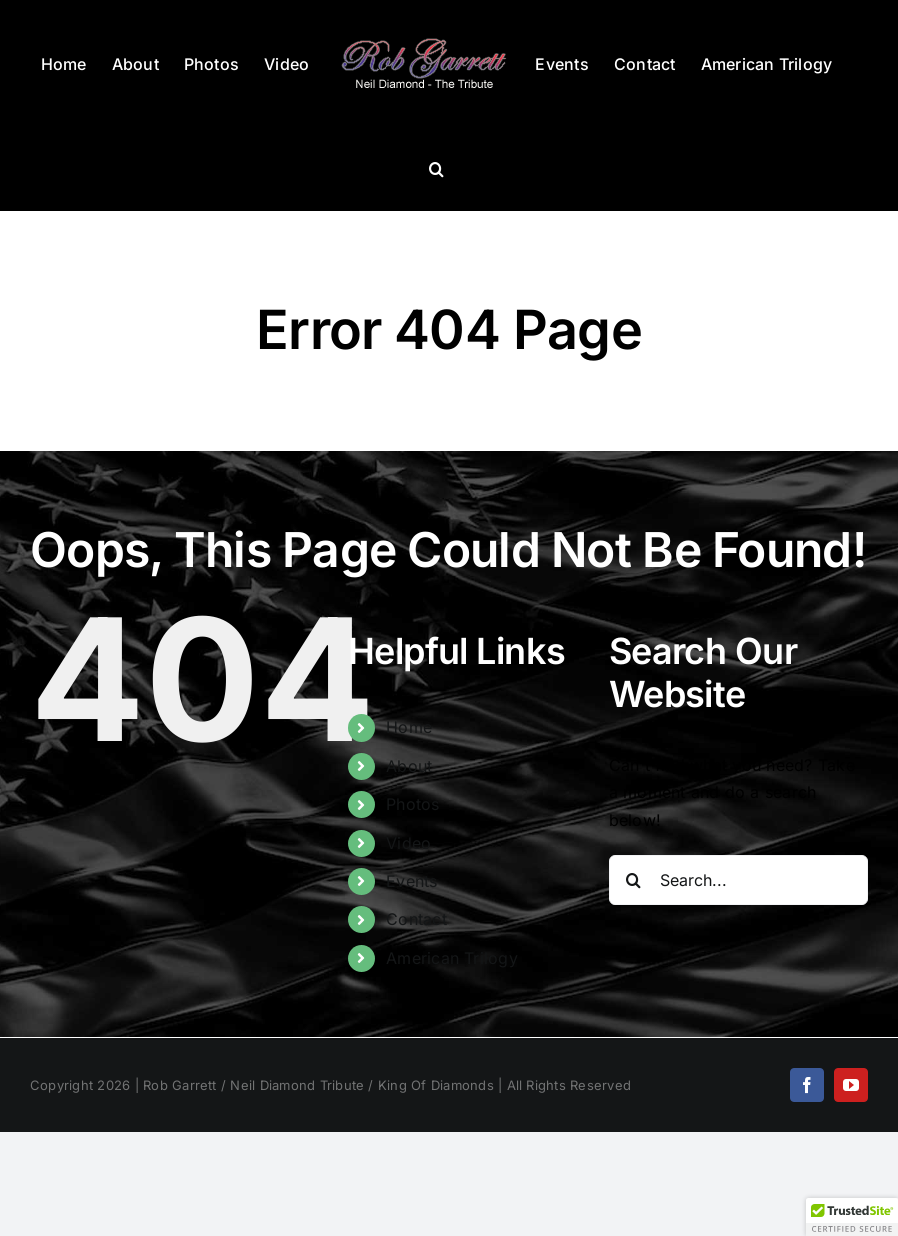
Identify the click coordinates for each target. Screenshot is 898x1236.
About (409, 766)
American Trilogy (452, 958)
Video (408, 843)
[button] (436, 169)
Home (409, 727)
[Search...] (738, 880)
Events (411, 881)
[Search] (634, 880)
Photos (412, 804)
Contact (416, 919)
